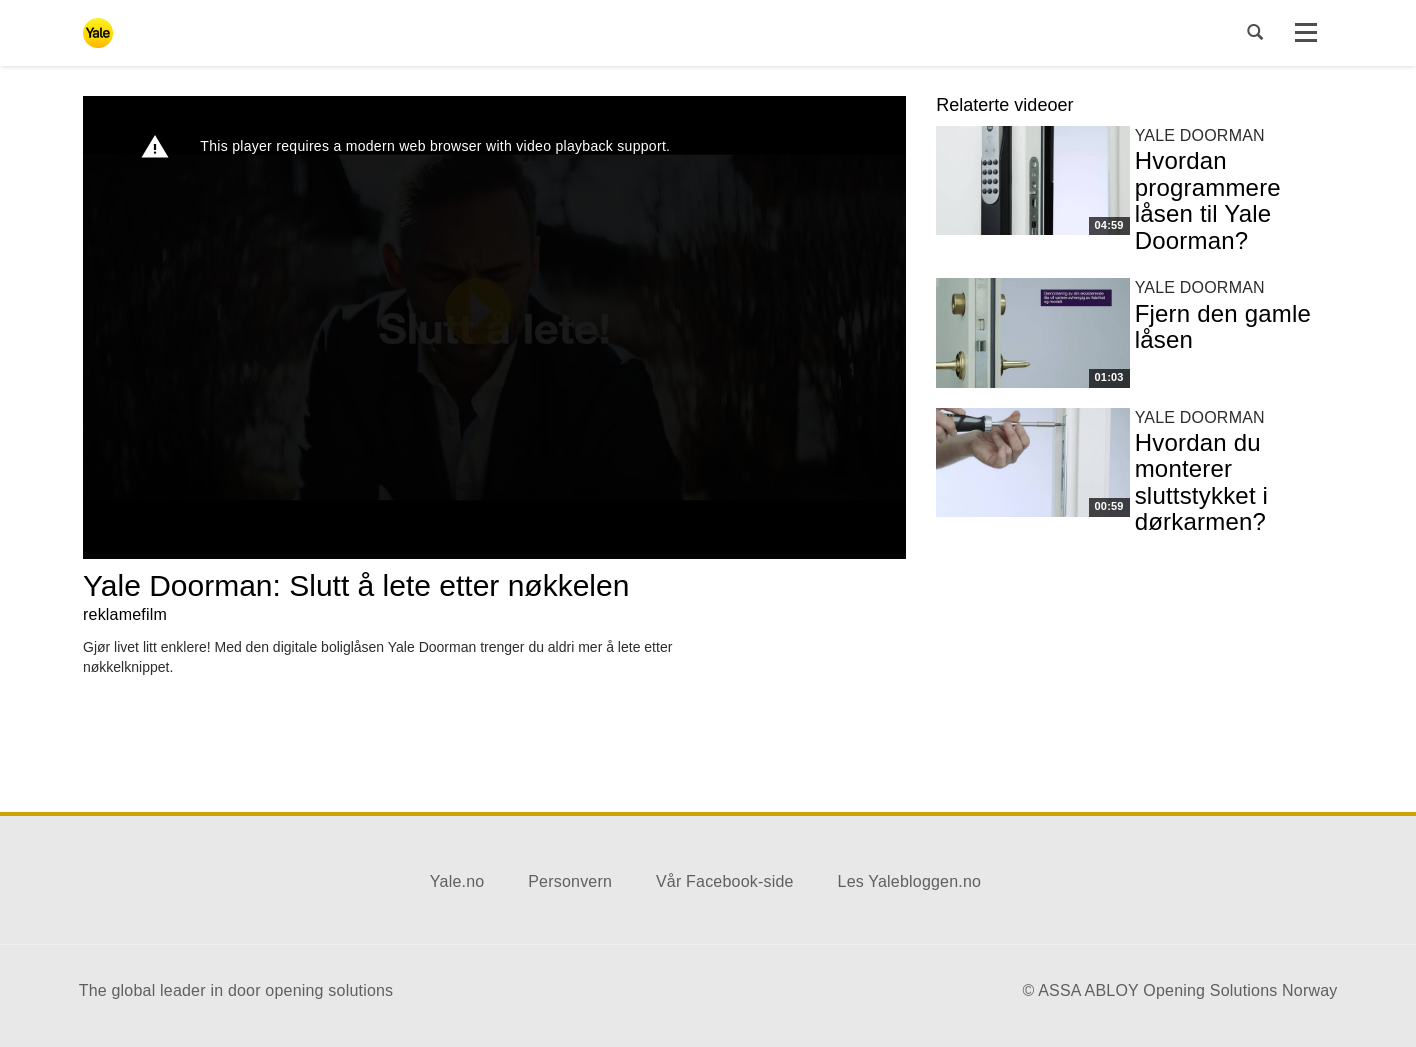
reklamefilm (125, 614)
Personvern (570, 881)
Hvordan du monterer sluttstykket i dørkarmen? (1202, 482)
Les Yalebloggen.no (910, 881)
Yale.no (457, 881)
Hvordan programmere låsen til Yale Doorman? (1208, 200)
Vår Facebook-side (725, 881)
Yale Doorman (1200, 135)
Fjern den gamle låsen (1223, 326)
